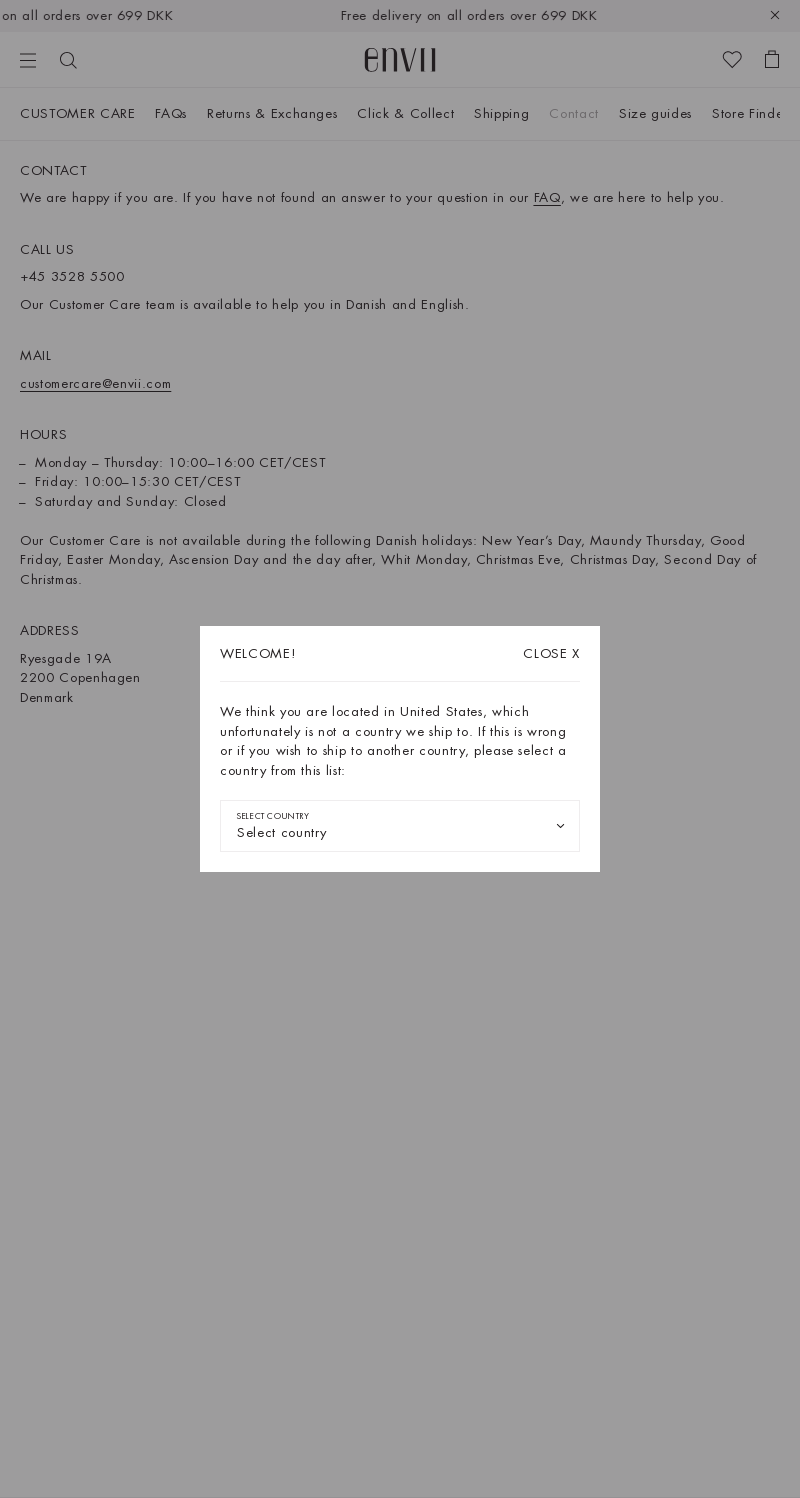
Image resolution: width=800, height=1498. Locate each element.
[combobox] (400, 826)
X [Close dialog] (551, 653)
